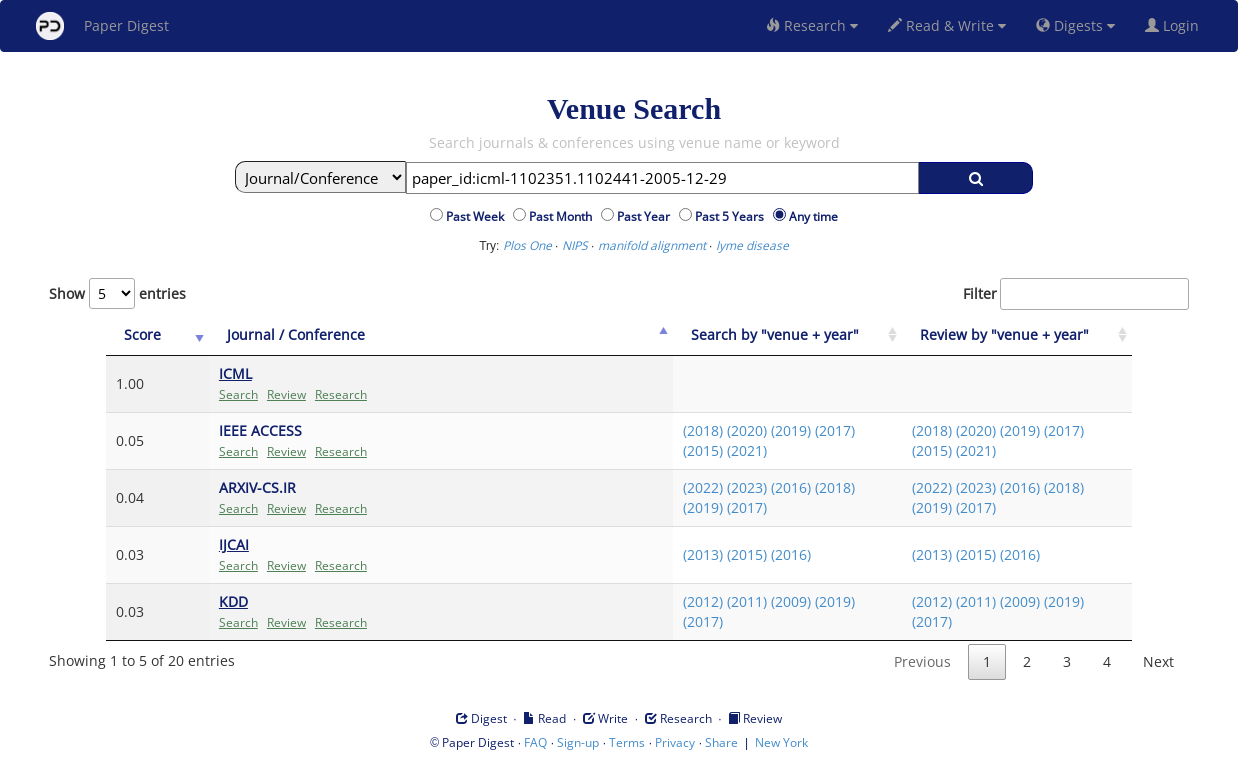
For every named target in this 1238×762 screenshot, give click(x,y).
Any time (813, 216)
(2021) (747, 450)
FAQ (535, 742)
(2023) (747, 487)
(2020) (747, 430)
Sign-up (578, 742)
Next (1158, 661)
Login (1176, 25)
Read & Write (947, 25)
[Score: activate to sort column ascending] (157, 335)
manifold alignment (652, 245)
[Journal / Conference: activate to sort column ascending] (441, 335)
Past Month (563, 216)
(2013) (703, 554)
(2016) (791, 487)
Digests (1075, 25)
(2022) (703, 487)
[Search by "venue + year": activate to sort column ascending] (788, 335)
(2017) (835, 430)
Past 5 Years (732, 216)
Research (812, 25)
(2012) (703, 601)
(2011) (747, 601)
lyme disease (752, 245)
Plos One (527, 245)
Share (721, 742)
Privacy (675, 742)
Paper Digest (102, 26)
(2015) (703, 450)
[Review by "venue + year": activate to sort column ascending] (1017, 335)
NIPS (575, 245)
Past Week (478, 216)
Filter (1076, 294)
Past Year (646, 216)
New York (781, 742)
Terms (627, 742)
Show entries (117, 293)
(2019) (791, 430)
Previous (922, 661)
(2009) (791, 601)
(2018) (703, 430)
